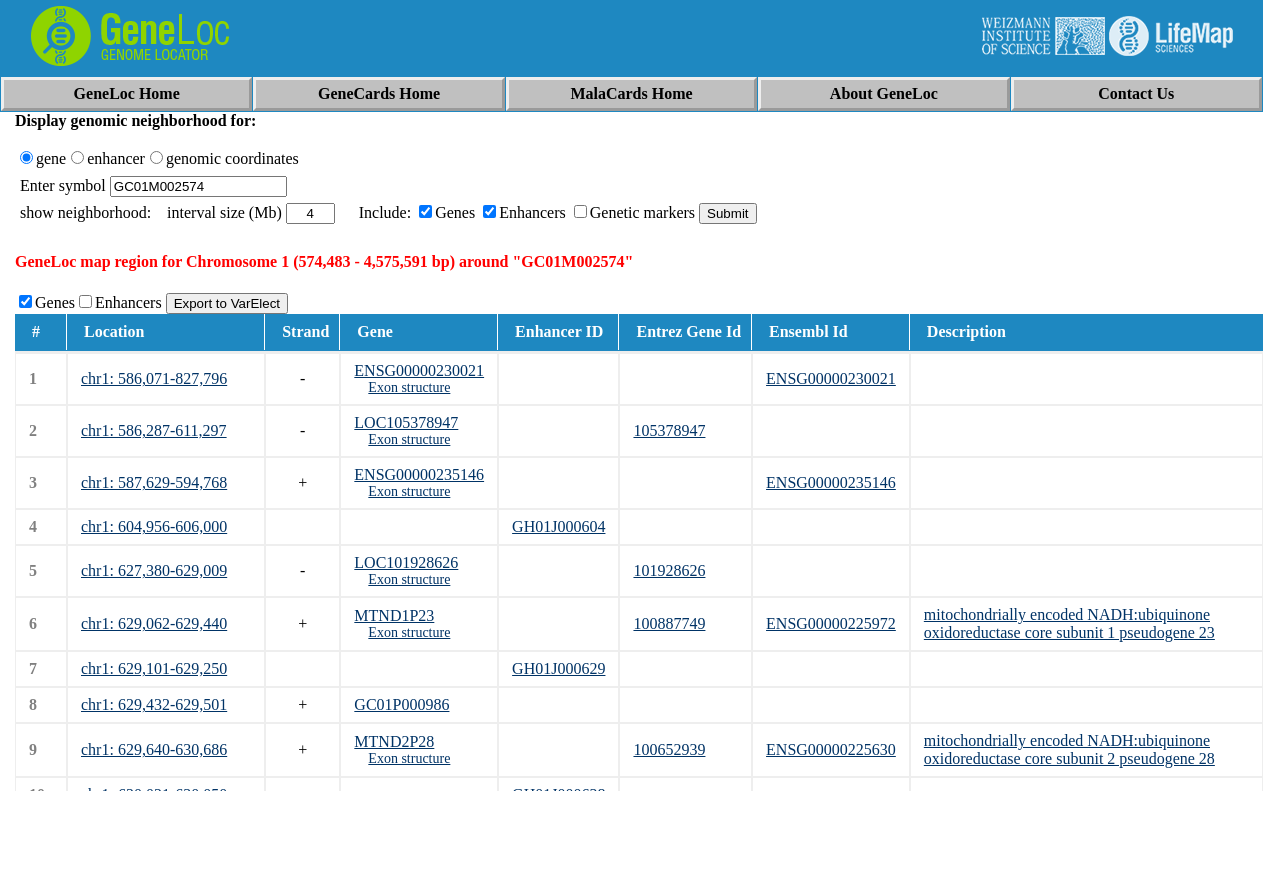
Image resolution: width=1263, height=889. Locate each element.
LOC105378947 (406, 422)
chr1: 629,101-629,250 (154, 668)
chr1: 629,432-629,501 (154, 704)
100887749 (669, 623)
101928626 (669, 570)
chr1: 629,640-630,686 (154, 749)
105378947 (669, 430)
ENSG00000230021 (419, 370)
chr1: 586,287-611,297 (154, 430)
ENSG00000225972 (831, 623)
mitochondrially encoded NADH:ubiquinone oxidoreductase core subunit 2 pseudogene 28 (1069, 749)
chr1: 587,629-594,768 (154, 482)
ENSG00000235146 (419, 474)
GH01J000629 (558, 668)
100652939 (669, 749)
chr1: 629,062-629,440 (154, 623)
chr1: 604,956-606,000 (154, 526)
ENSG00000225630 (831, 749)
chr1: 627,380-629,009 (154, 570)
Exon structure (409, 387)
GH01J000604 (558, 526)
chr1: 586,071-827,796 (154, 378)
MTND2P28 (394, 741)
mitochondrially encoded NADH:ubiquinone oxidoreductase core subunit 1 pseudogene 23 (1069, 623)
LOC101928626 (406, 562)
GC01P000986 (401, 704)
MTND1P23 (394, 615)
